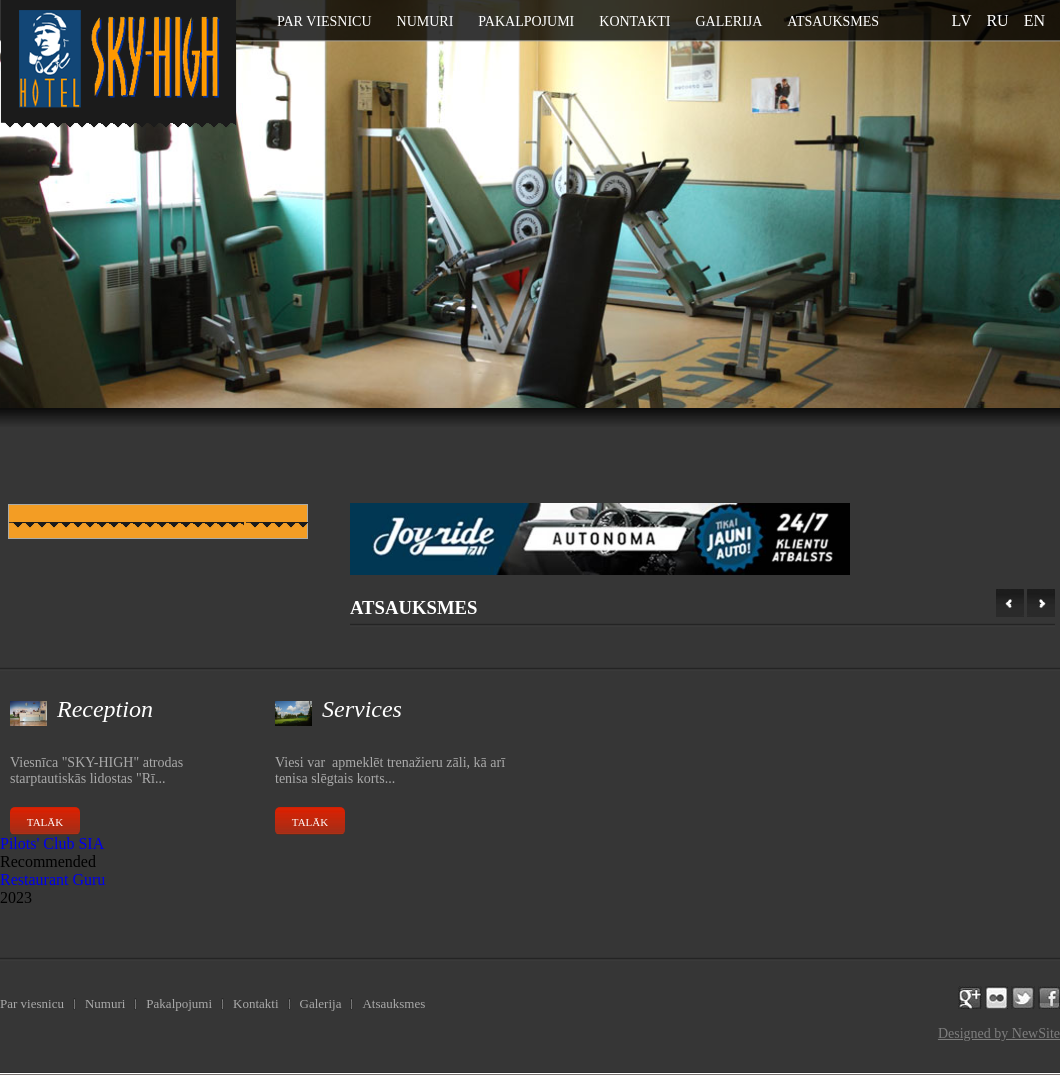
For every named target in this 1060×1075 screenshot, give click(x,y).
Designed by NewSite (999, 1033)
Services (362, 709)
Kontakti (634, 21)
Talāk (45, 822)
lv (962, 20)
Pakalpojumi (526, 21)
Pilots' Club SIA (52, 843)
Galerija (728, 21)
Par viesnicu (324, 21)
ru (997, 20)
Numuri (425, 21)
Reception (105, 709)
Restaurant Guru (52, 879)
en (1034, 20)
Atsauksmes (833, 21)
